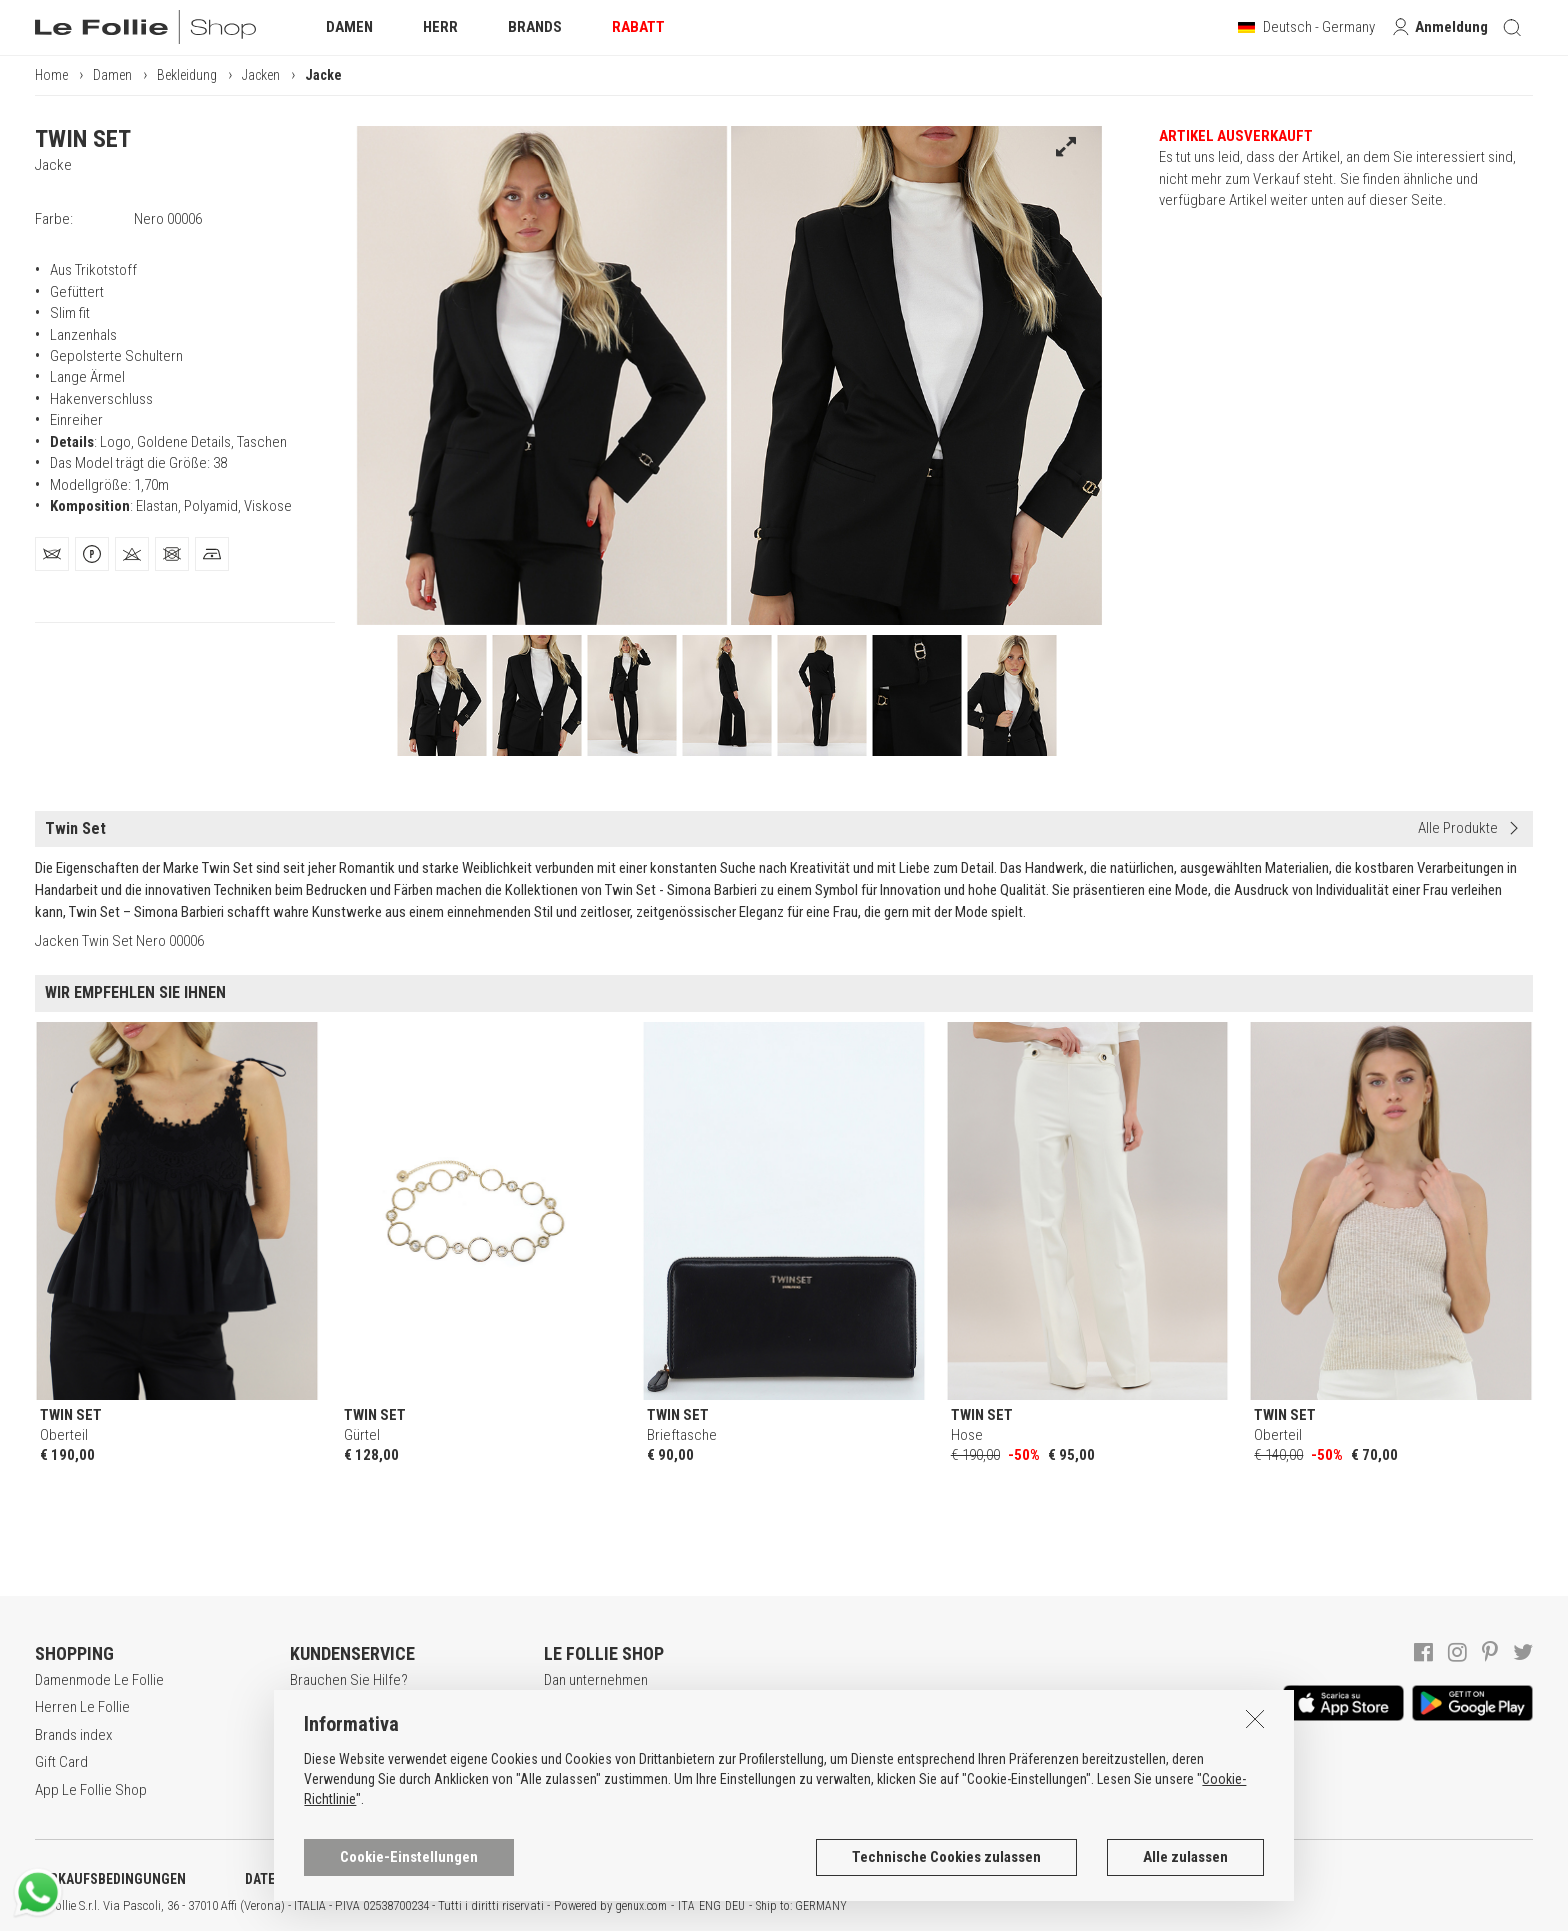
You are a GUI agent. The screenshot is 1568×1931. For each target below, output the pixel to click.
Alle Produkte (1458, 828)
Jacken (261, 75)
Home (51, 75)
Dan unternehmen (596, 1680)
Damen (112, 75)
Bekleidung (187, 75)
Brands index (73, 1735)
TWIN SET (83, 139)
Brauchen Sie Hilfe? (349, 1680)
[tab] (52, 554)
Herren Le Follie (82, 1707)
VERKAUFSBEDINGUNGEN (110, 1879)
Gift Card (61, 1762)
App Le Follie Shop (91, 1790)
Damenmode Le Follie (99, 1680)
